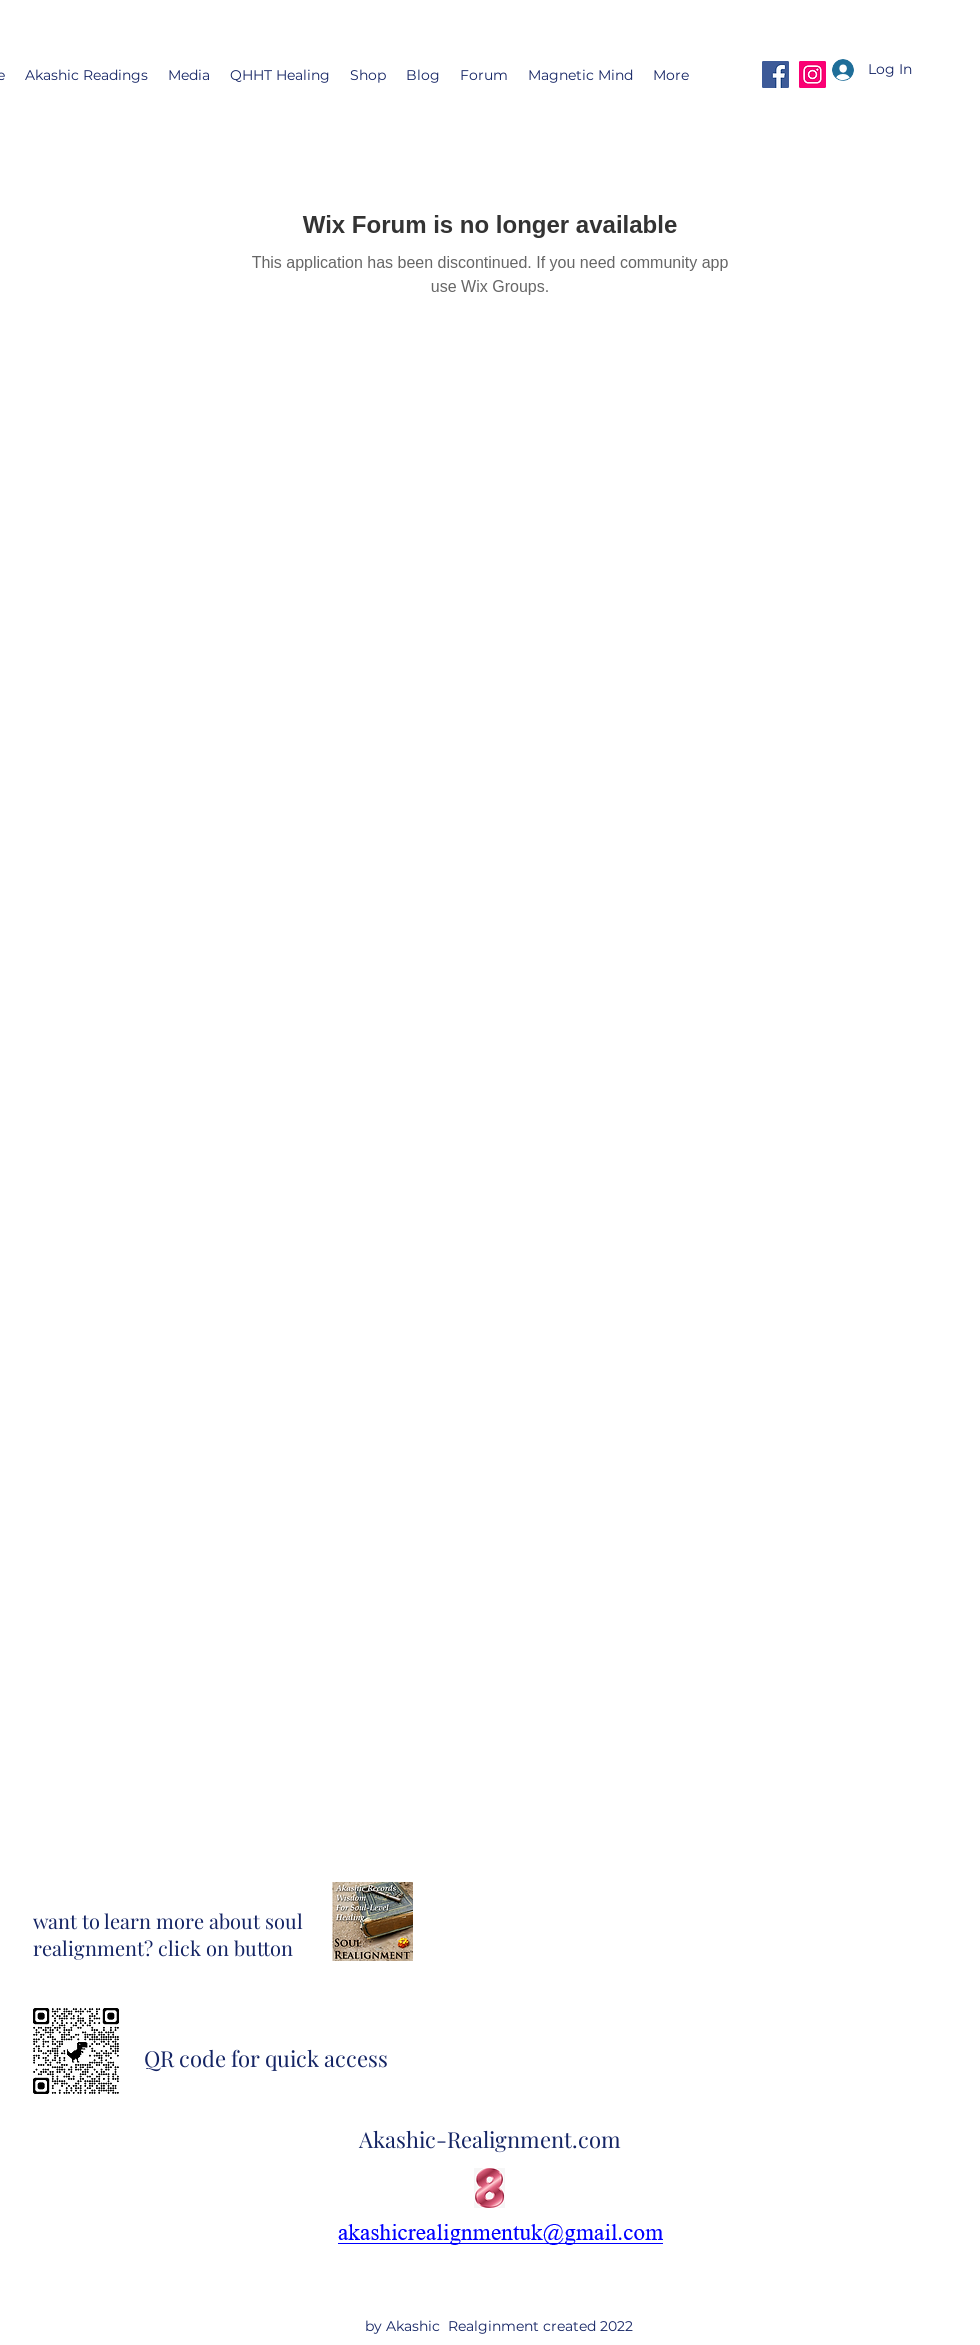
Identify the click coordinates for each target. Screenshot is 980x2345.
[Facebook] (775, 74)
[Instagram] (812, 74)
